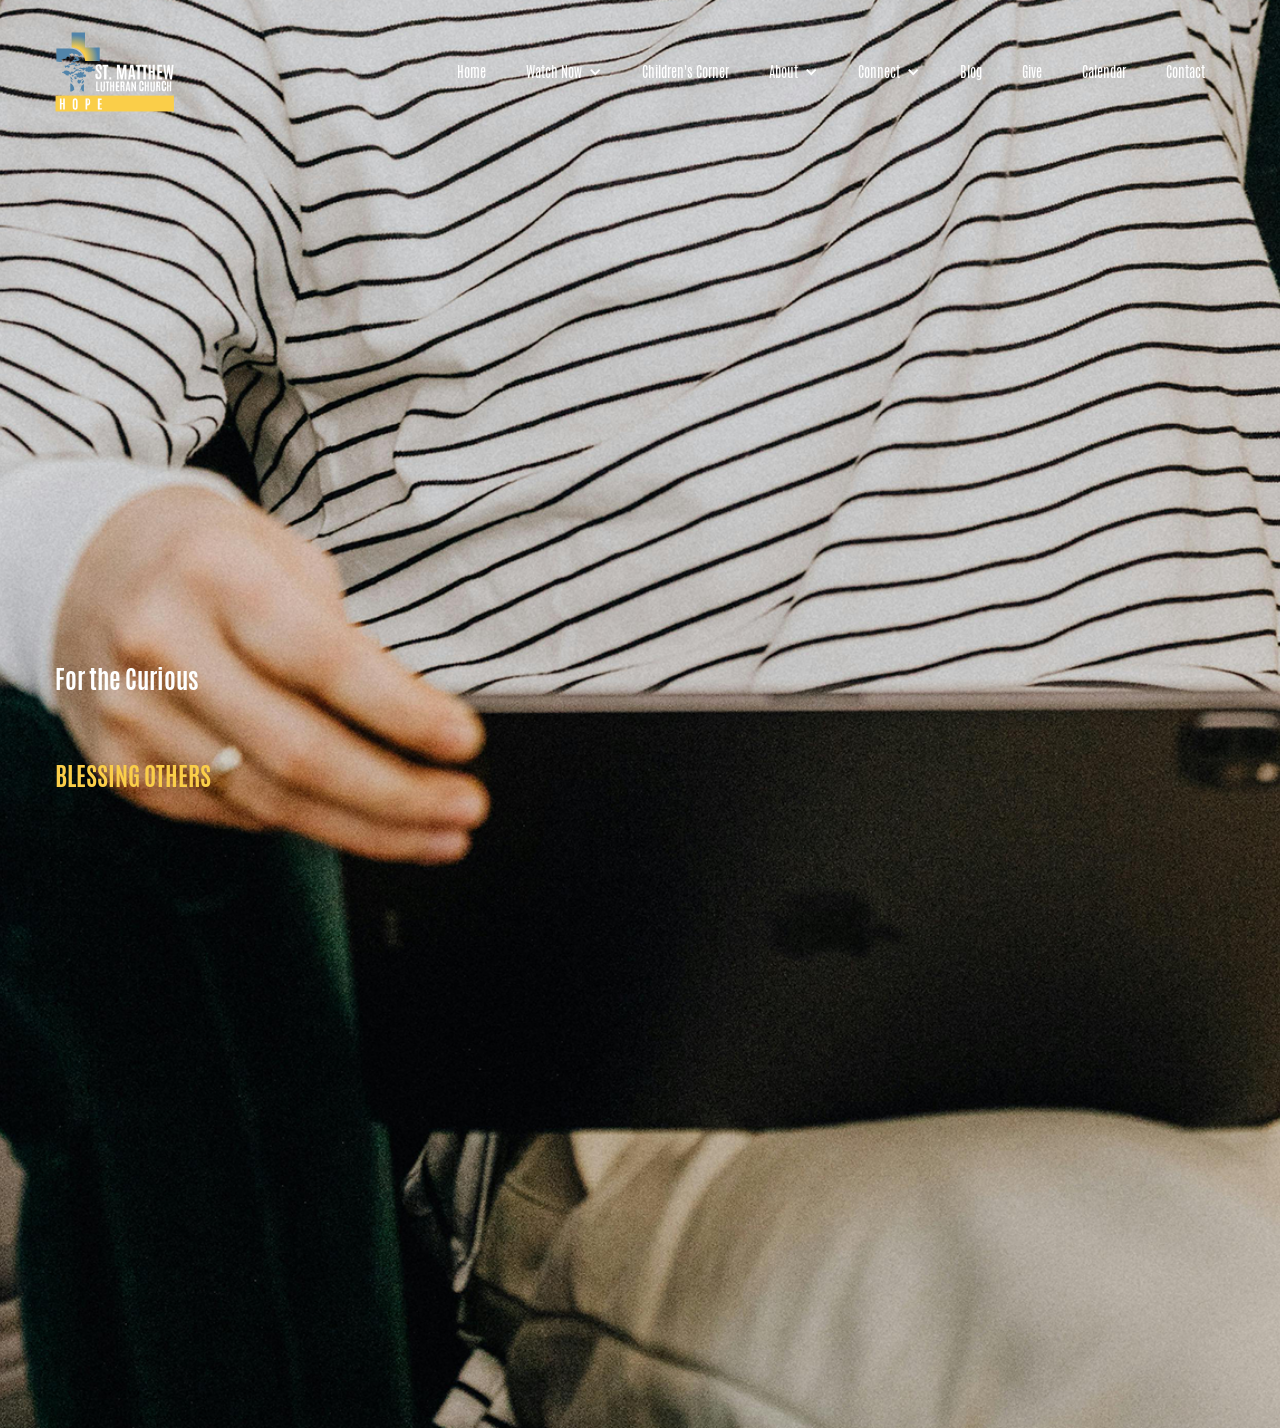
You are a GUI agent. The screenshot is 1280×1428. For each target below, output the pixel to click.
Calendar (1104, 72)
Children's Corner (685, 72)
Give (1032, 72)
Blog (971, 72)
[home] (115, 72)
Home (471, 72)
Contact (1185, 72)
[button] (564, 72)
